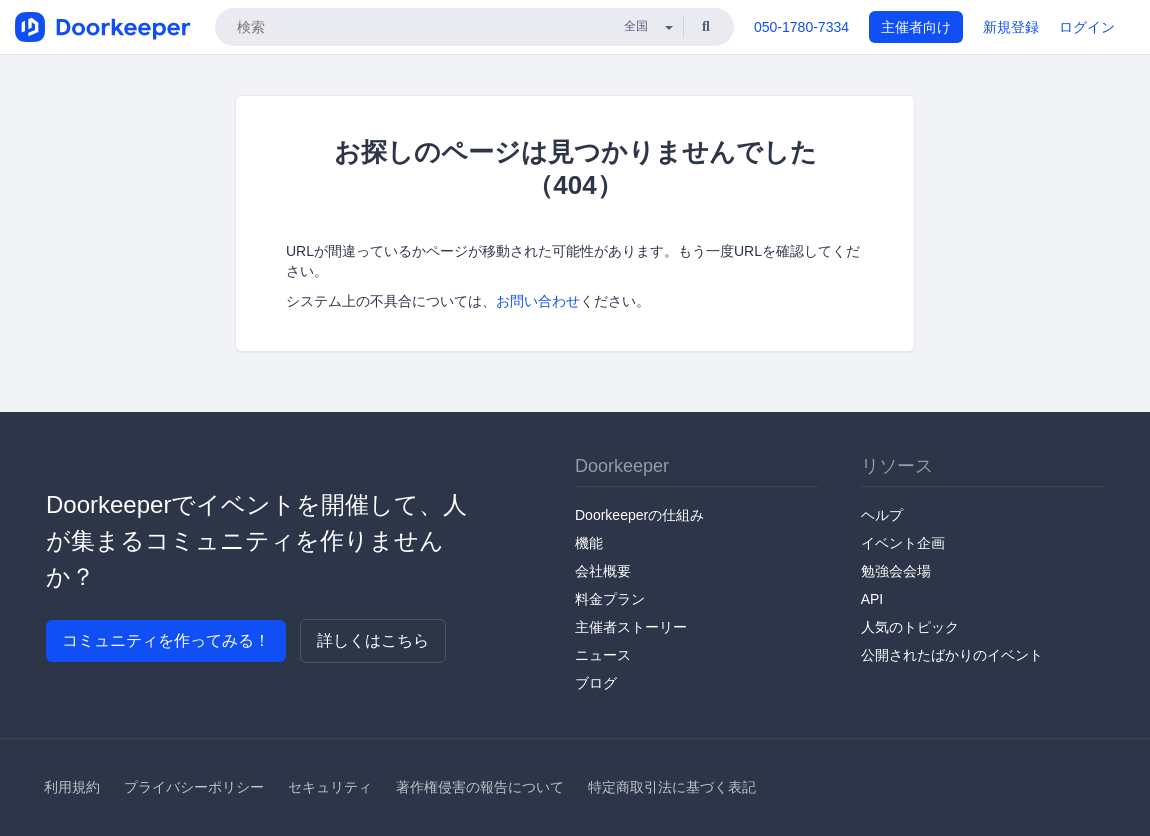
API (872, 599)
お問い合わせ (538, 301)
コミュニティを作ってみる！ (166, 640)
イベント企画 (903, 543)
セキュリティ (330, 787)
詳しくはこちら (373, 640)
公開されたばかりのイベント (952, 655)
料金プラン (610, 599)
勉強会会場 (896, 571)
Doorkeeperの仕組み (639, 515)
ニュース (603, 655)
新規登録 (1011, 27)
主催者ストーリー (631, 627)
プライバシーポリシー (194, 787)
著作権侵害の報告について (480, 787)
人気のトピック (910, 627)
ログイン (1087, 27)
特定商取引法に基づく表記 (672, 787)
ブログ (596, 683)
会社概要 (603, 571)
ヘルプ (882, 515)
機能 (589, 543)
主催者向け (916, 27)
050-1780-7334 (801, 27)
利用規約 (72, 787)
